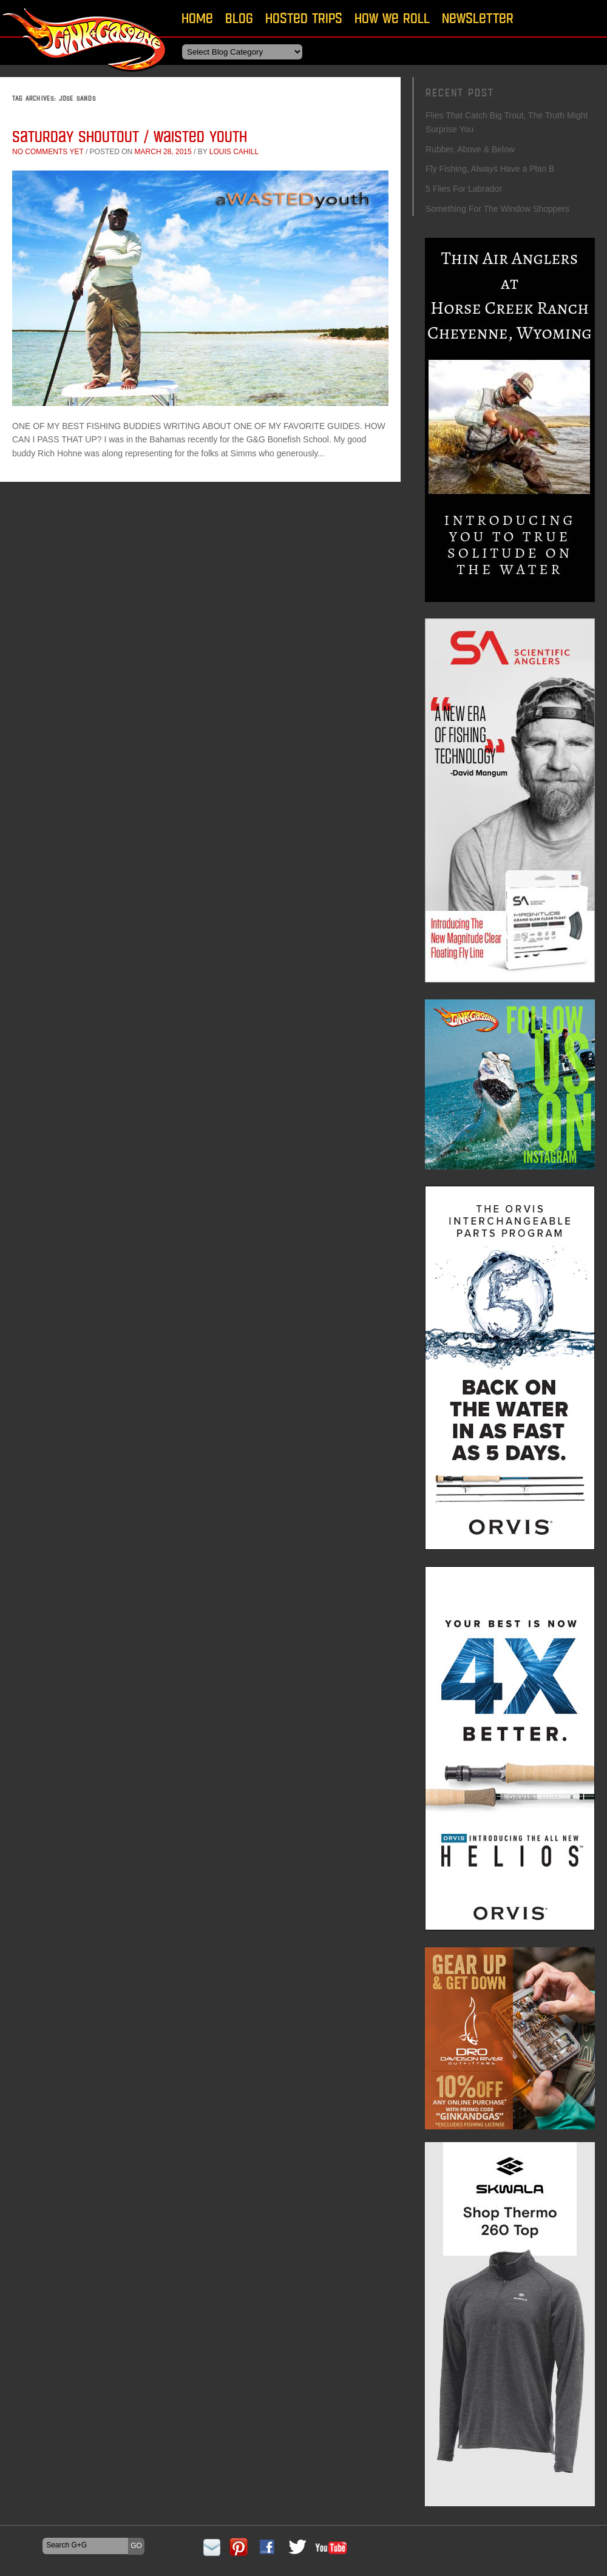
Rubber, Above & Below (470, 149)
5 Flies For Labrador (464, 189)
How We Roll (392, 18)
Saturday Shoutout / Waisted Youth (129, 136)
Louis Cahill (234, 151)
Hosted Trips (303, 18)
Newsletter (478, 18)
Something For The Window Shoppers (497, 209)
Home (197, 18)
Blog (239, 18)
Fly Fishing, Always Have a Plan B (490, 169)
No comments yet (48, 151)
